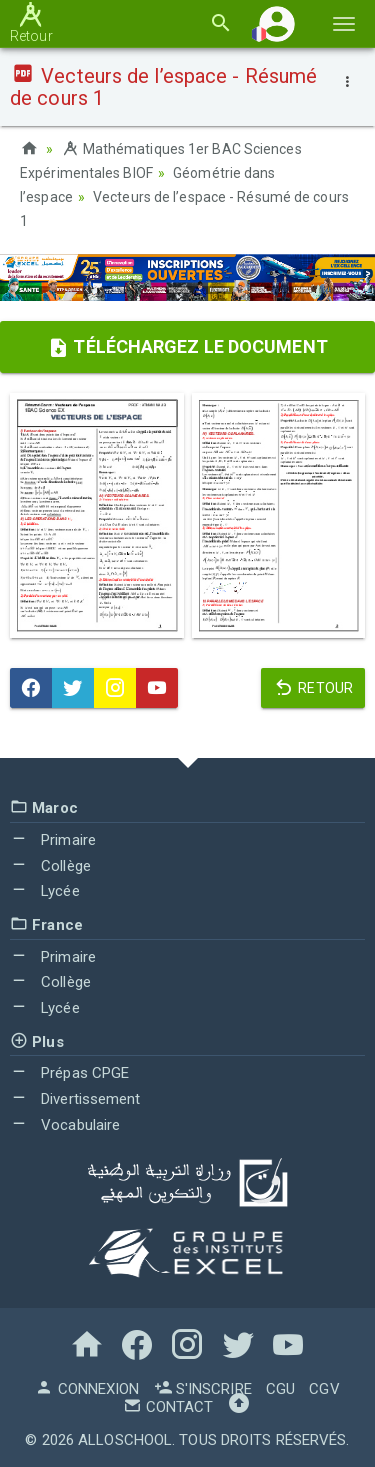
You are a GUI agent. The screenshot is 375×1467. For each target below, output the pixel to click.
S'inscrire (203, 1389)
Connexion (87, 1389)
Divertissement (75, 1099)
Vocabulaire (65, 1125)
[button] (277, 23)
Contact (168, 1407)
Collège (50, 866)
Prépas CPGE (69, 1073)
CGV (324, 1389)
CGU (280, 1389)
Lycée (45, 891)
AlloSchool (125, 1440)
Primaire (53, 840)
